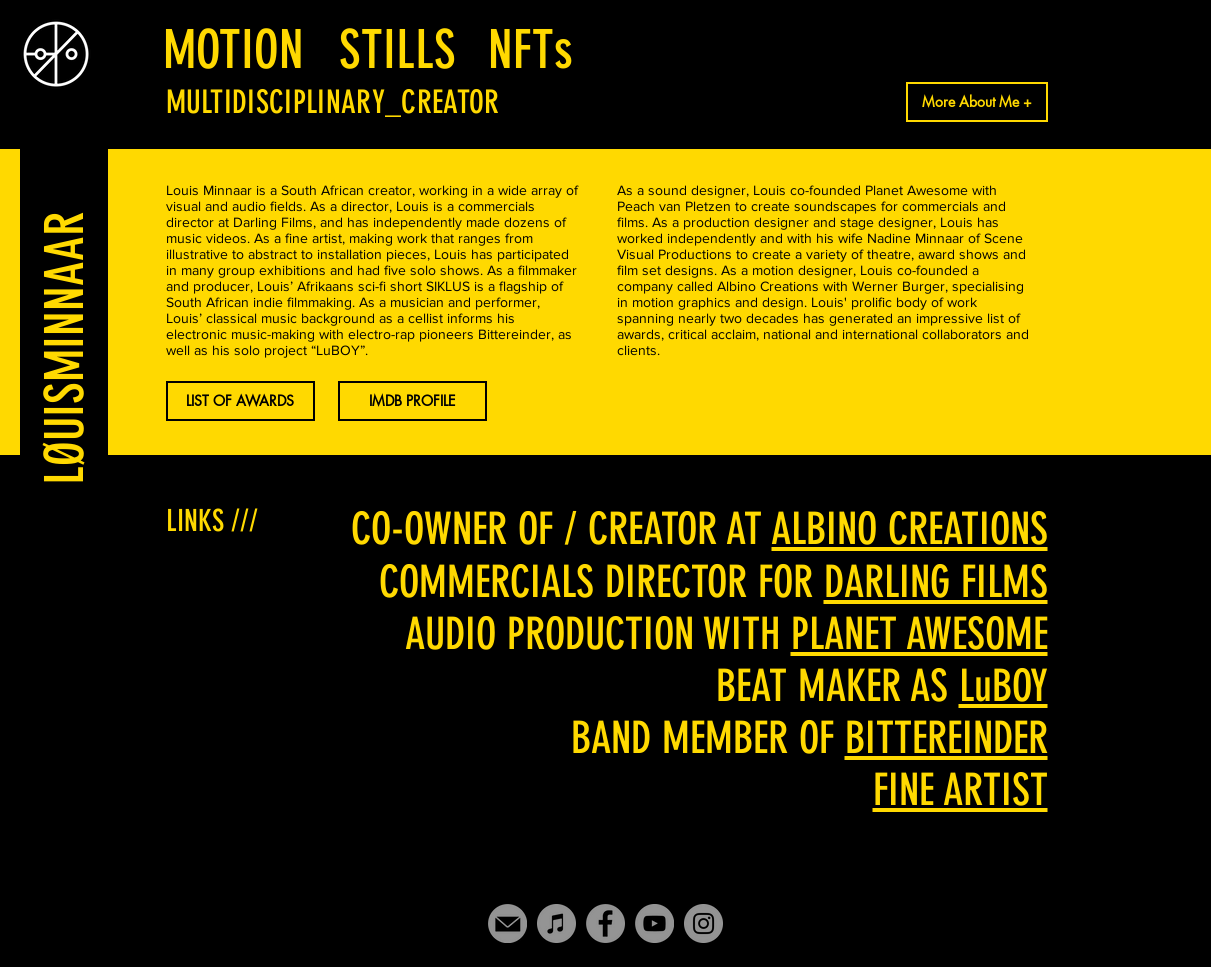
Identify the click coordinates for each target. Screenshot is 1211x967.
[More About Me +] (977, 102)
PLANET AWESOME (919, 634)
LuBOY (1003, 686)
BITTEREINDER (946, 738)
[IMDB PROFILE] (412, 401)
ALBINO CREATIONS (910, 529)
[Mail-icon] (507, 923)
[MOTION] (234, 49)
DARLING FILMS (936, 582)
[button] (240, 401)
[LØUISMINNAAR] (64, 348)
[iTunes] (556, 923)
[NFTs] (531, 49)
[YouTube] (654, 923)
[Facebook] (605, 923)
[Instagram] (703, 923)
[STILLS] (397, 49)
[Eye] (56, 54)
